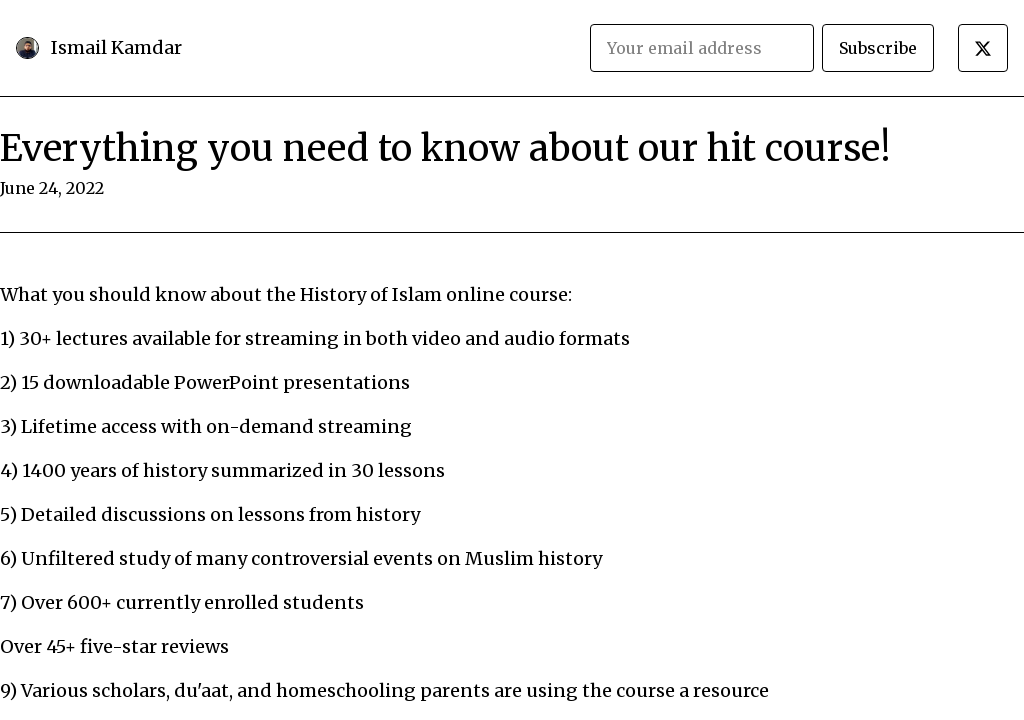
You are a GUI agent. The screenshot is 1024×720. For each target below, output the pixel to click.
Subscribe (878, 48)
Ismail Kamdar (116, 47)
